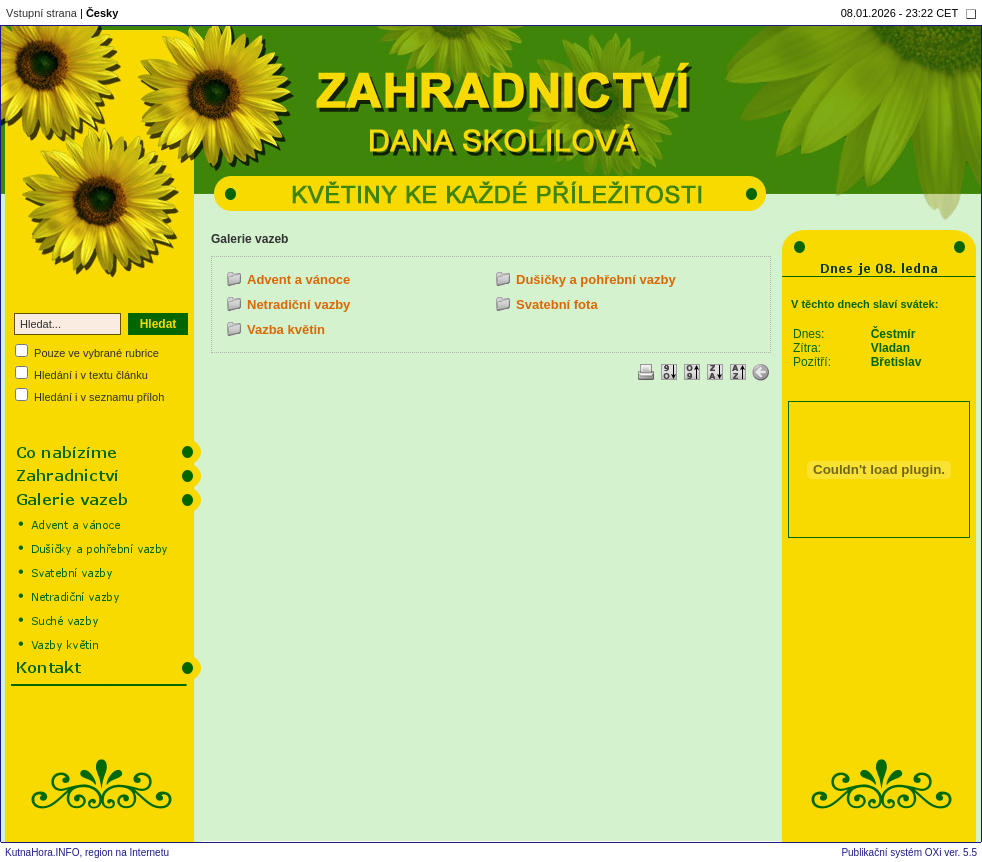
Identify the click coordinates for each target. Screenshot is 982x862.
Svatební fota (557, 304)
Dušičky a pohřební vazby (596, 279)
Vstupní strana (41, 13)
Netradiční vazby (298, 304)
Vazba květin (286, 329)
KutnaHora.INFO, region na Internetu (87, 852)
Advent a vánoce (298, 279)
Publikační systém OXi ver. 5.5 (909, 852)
